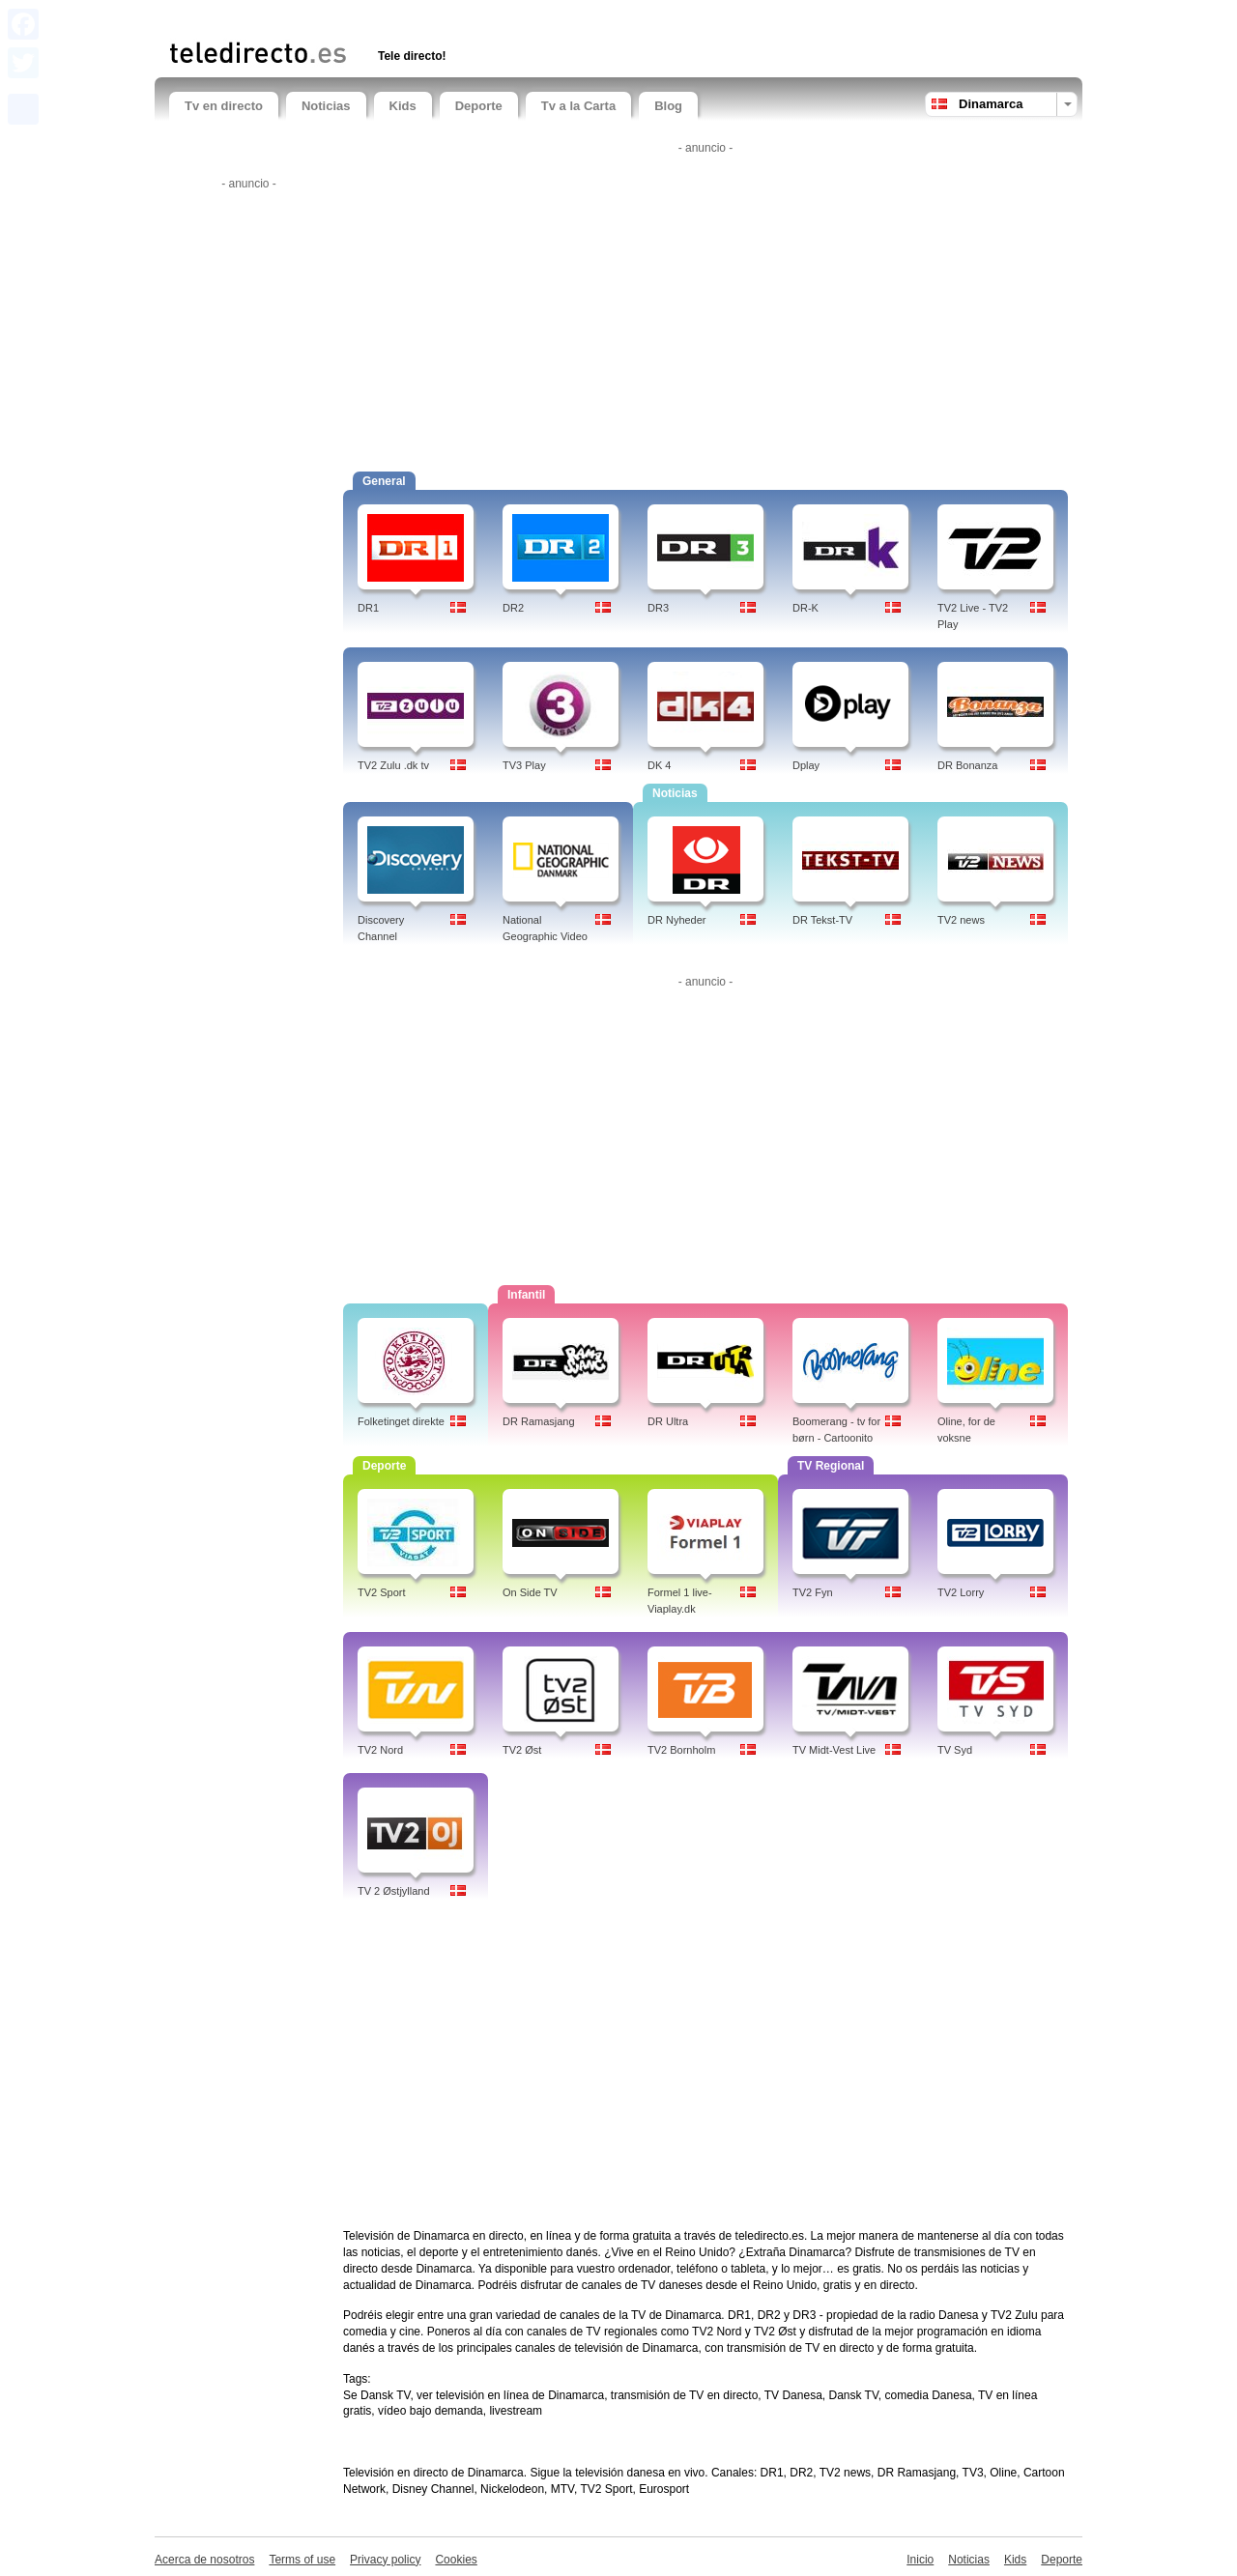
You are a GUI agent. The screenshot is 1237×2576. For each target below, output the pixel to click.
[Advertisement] (395, 17)
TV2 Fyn (812, 1592)
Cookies (455, 2559)
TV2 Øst (522, 1750)
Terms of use (302, 2559)
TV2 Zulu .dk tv (393, 765)
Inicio (920, 2559)
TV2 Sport (382, 1592)
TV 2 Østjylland (394, 1891)
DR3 (658, 608)
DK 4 (659, 765)
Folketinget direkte (401, 1421)
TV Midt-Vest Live (834, 1750)
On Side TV (530, 1592)
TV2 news (961, 920)
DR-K (805, 608)
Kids (403, 106)
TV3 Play (524, 765)
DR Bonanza (967, 765)
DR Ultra (667, 1421)
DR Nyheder (676, 920)
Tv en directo (224, 106)
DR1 (368, 608)
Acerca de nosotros (204, 2559)
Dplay (806, 765)
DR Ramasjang (539, 1421)
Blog (668, 106)
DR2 (513, 608)
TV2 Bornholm (681, 1750)
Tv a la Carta (578, 106)
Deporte (479, 106)
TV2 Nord (380, 1750)
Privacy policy (385, 2559)
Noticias (326, 106)
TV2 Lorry (960, 1592)
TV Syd (954, 1750)
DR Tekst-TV (822, 920)
